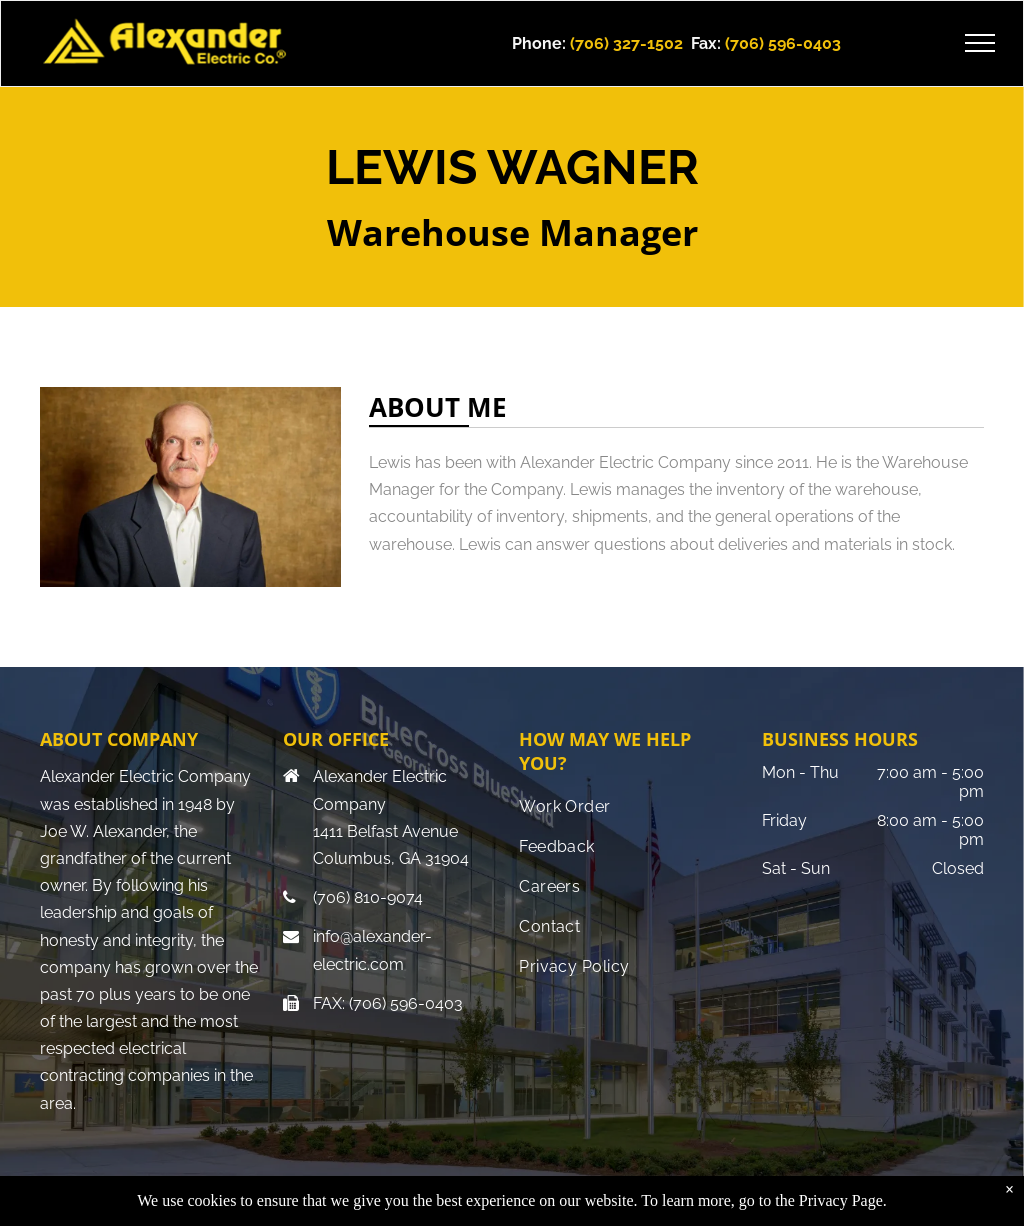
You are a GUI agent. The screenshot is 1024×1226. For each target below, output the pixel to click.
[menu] (980, 43)
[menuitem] (630, 807)
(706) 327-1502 (626, 43)
